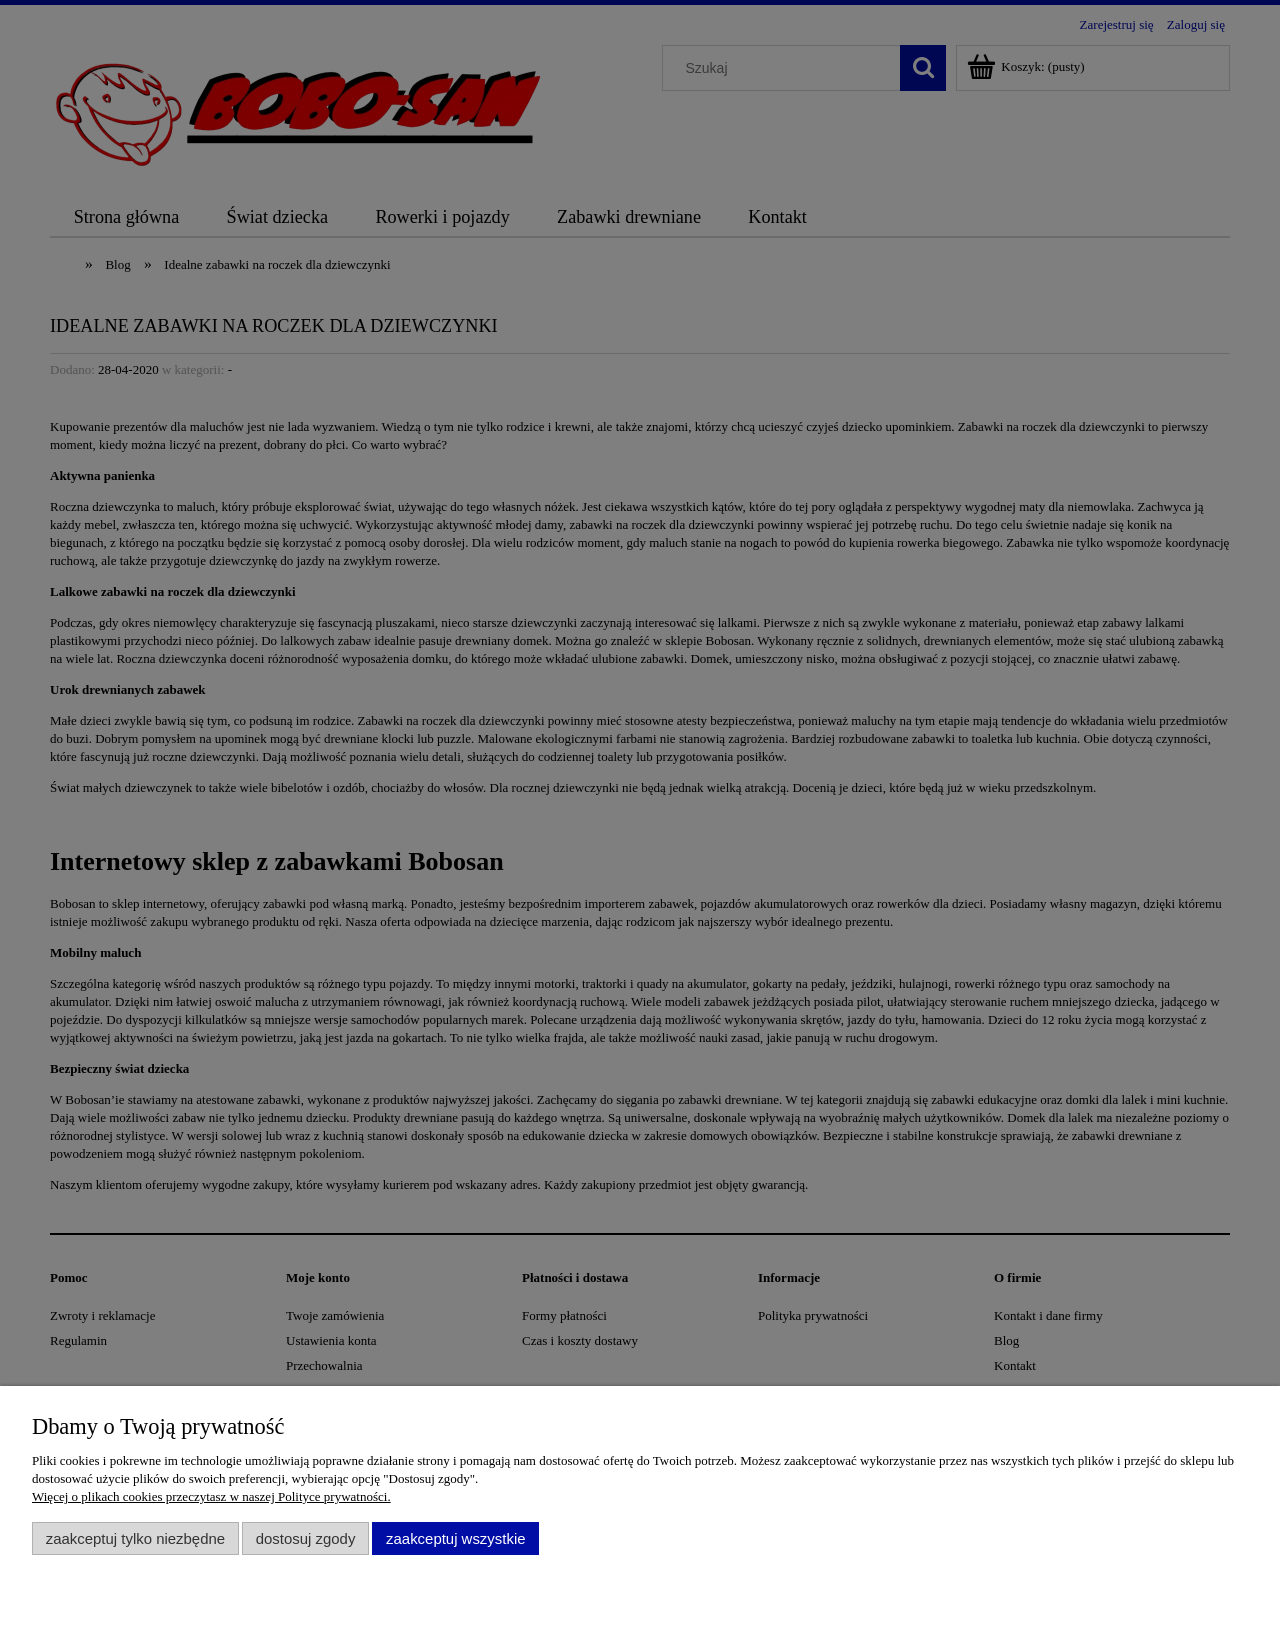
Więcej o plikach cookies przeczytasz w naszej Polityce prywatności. (211, 1496)
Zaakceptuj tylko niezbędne (135, 1538)
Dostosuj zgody (306, 1538)
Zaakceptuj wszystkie (455, 1538)
